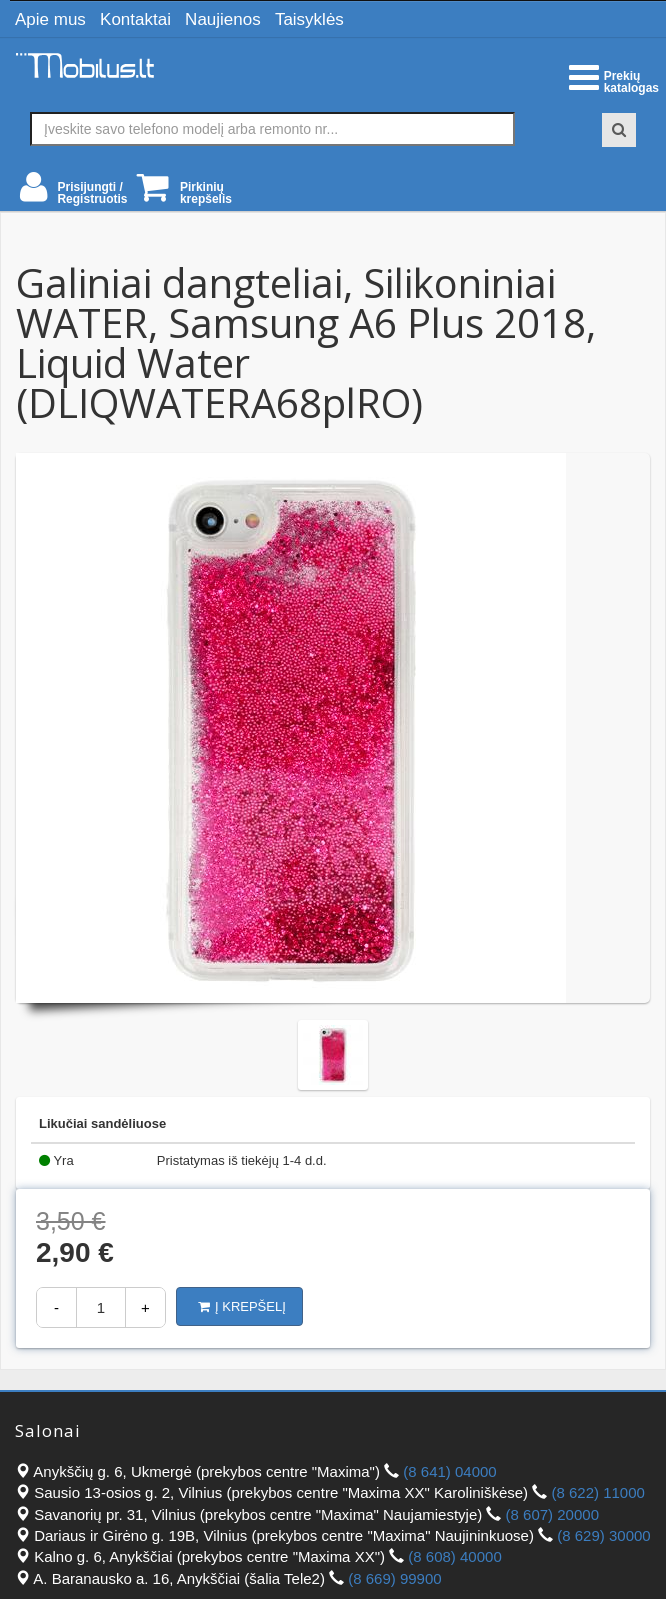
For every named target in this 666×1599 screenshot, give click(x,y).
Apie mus (50, 19)
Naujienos (223, 19)
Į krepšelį (242, 1306)
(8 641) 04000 (449, 1471)
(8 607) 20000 (552, 1514)
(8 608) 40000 (454, 1556)
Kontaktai (135, 19)
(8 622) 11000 (597, 1492)
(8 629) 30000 (603, 1535)
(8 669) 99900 (394, 1578)
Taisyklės (309, 19)
